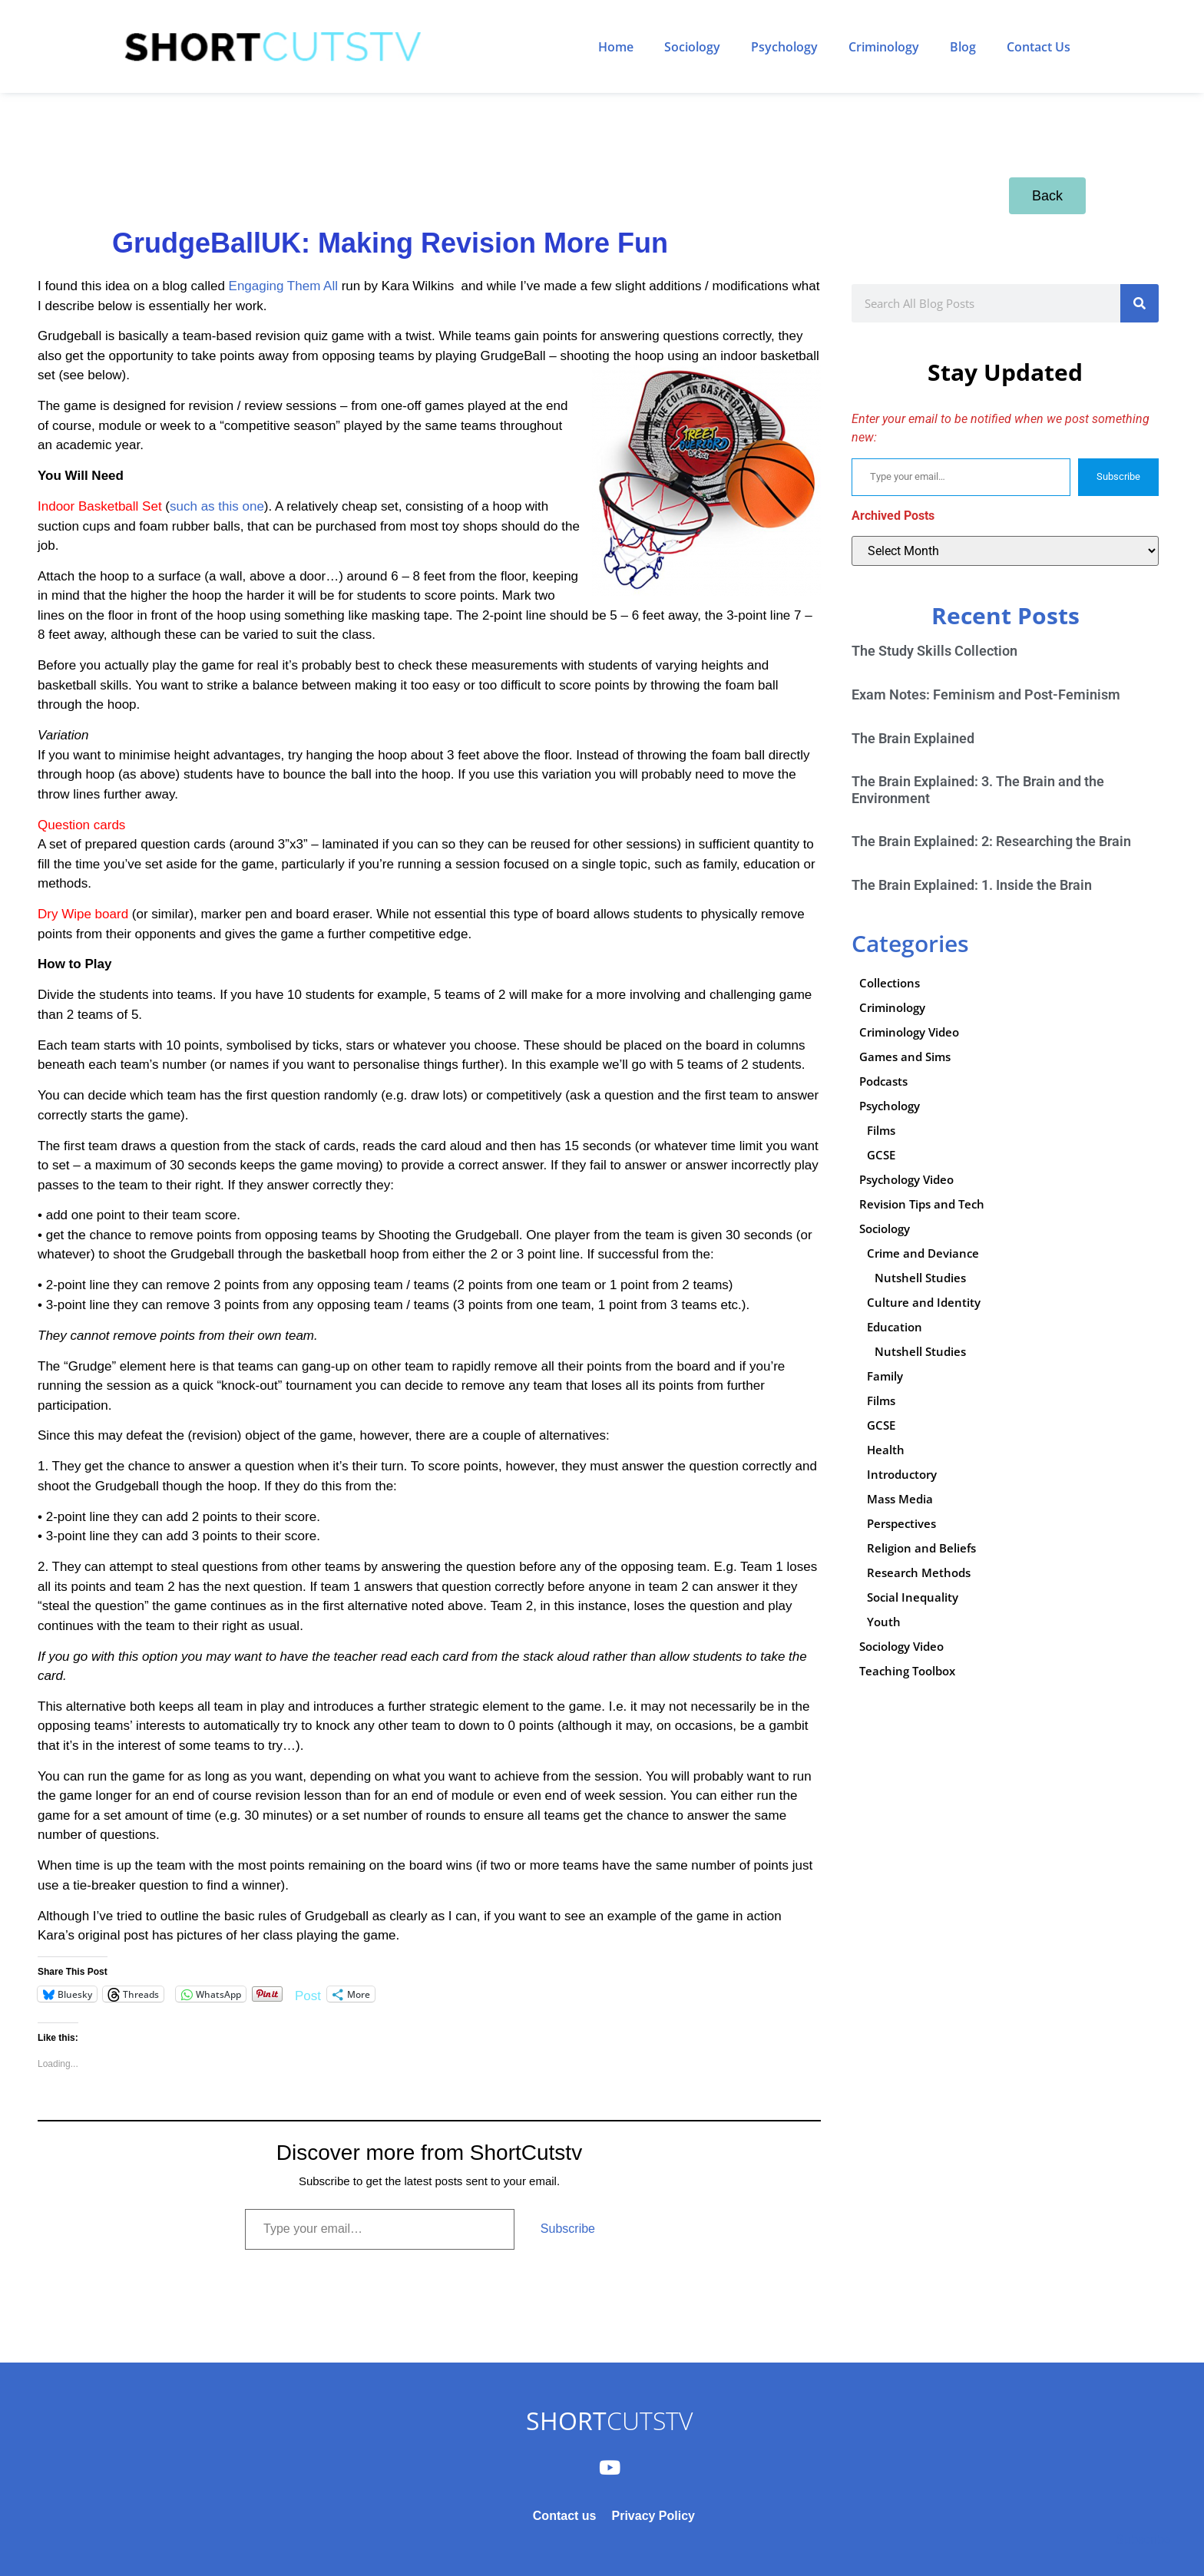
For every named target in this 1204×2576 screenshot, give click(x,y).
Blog (963, 46)
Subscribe (568, 2228)
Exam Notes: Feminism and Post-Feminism (986, 694)
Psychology (784, 46)
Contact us (565, 2515)
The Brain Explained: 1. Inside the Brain (972, 885)
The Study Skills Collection (934, 651)
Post (308, 1994)
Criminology (883, 46)
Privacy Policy (653, 2515)
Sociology (692, 46)
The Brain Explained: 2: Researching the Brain (991, 841)
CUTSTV (609, 2420)
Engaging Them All (283, 286)
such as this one (217, 506)
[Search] (1139, 303)
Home (615, 46)
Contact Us (1038, 46)
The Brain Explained (913, 738)
